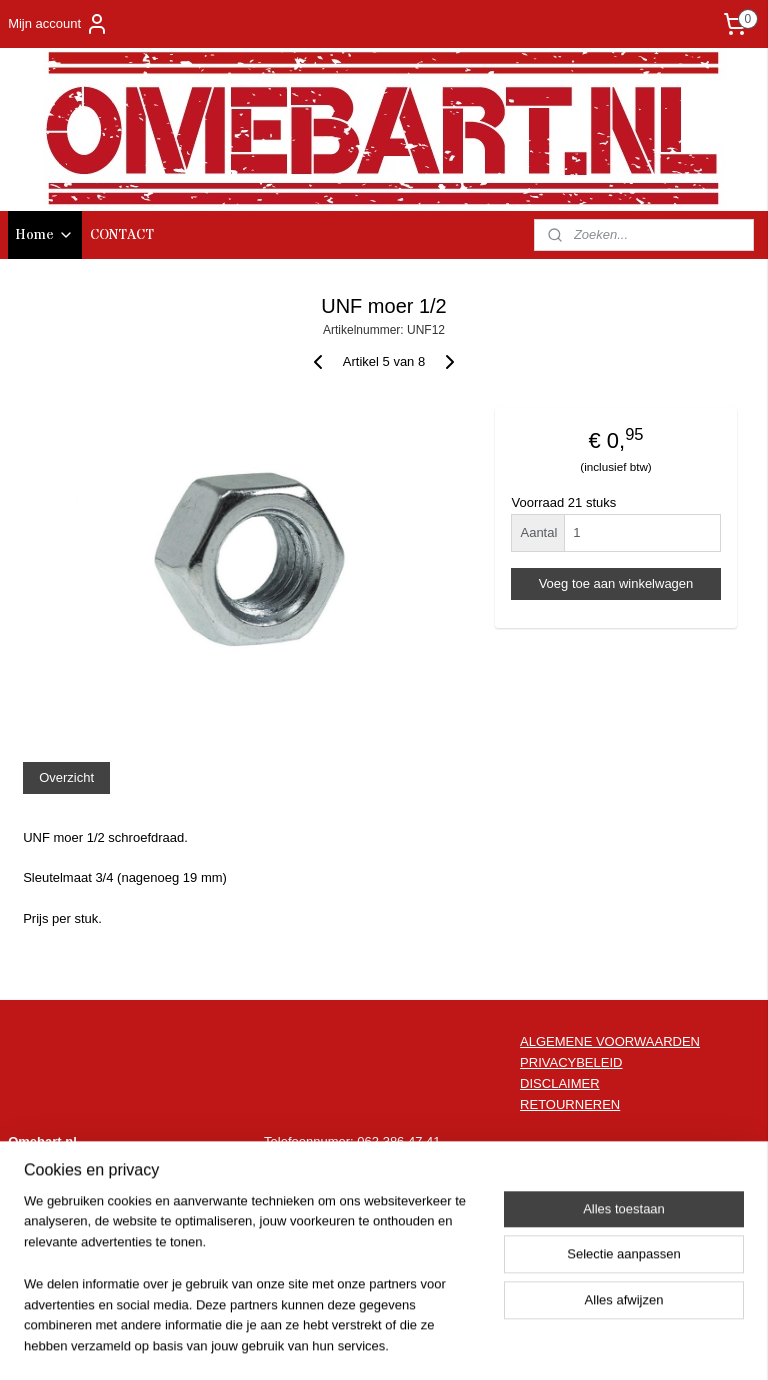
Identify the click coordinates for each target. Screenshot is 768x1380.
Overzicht (66, 777)
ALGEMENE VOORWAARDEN (610, 1041)
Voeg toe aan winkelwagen (616, 583)
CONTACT (122, 235)
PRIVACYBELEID (571, 1062)
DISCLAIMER (559, 1083)
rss (351, 1343)
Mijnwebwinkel (572, 1343)
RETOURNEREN (570, 1104)
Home (45, 235)
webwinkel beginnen (417, 1343)
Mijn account (58, 24)
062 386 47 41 (398, 1141)
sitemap (316, 1343)
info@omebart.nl (405, 1162)
